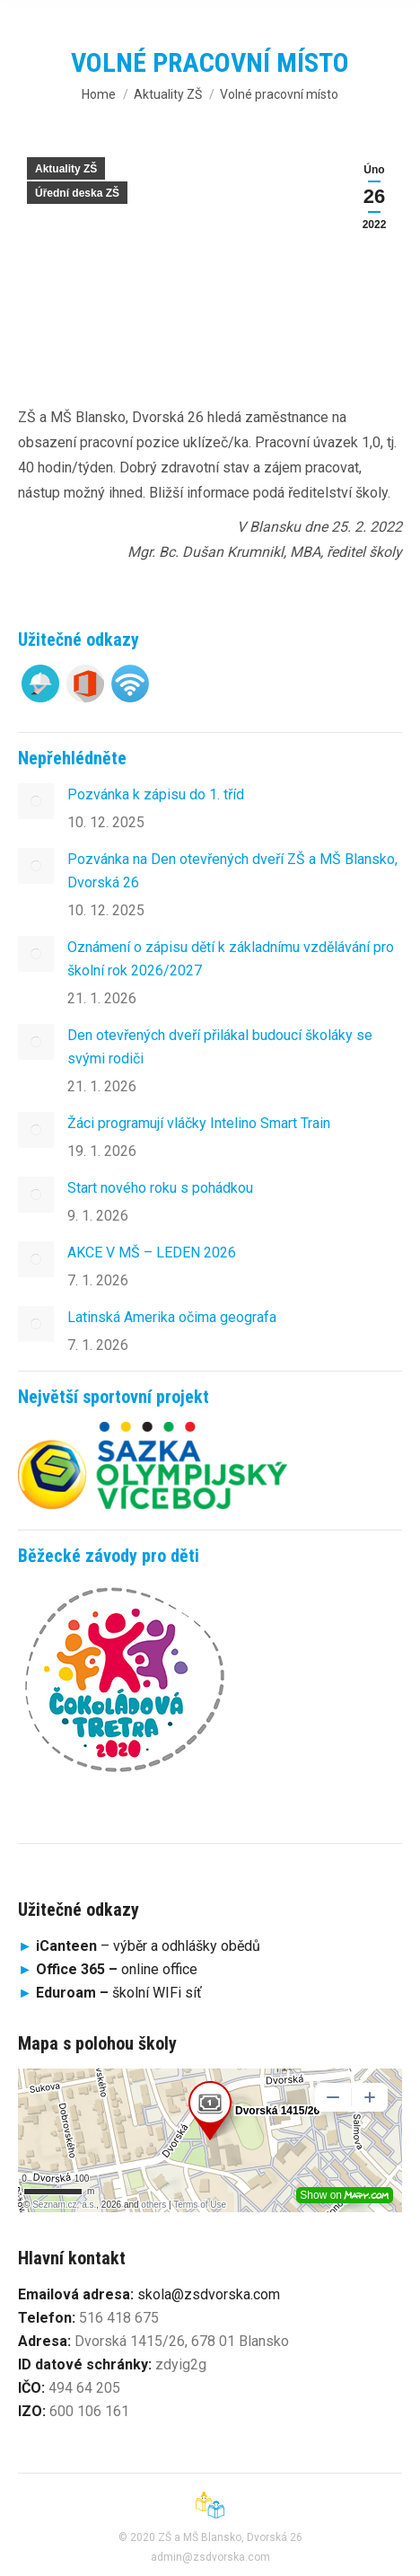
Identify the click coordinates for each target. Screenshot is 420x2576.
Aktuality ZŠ (66, 169)
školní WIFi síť (119, 1992)
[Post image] (36, 801)
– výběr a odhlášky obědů (139, 1945)
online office (116, 1969)
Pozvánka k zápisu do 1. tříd (155, 794)
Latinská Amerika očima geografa (171, 1317)
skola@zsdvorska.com (208, 2294)
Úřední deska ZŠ (77, 193)
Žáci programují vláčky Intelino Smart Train (198, 1123)
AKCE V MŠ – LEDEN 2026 (151, 1252)
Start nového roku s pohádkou (160, 1187)
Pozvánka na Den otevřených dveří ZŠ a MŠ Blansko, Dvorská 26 (232, 871)
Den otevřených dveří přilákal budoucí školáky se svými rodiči (219, 1047)
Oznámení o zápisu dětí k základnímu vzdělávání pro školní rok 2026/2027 (230, 959)
